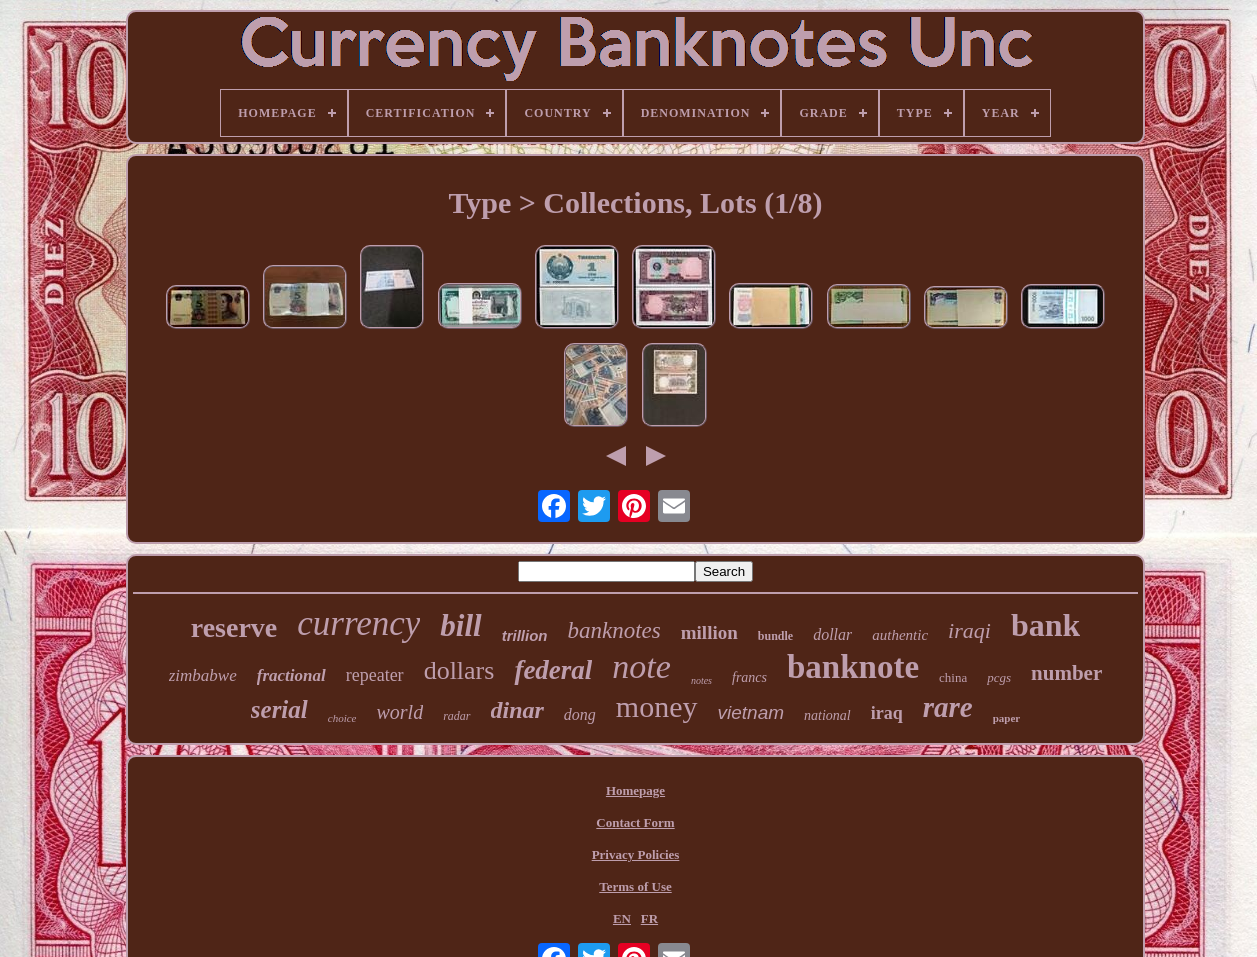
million (709, 632)
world (399, 712)
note (641, 666)
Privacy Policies (636, 854)
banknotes (614, 630)
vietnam (751, 712)
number (1066, 673)
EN (622, 918)
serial (279, 709)
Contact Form (635, 822)
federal (553, 670)
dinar (517, 710)
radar (456, 716)
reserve (234, 627)
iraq (887, 713)
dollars (459, 670)
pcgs (999, 677)
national (827, 715)
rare (948, 707)
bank (1045, 625)
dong (580, 714)
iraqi (969, 630)
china (953, 677)
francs (749, 677)
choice (342, 718)
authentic (900, 635)
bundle (775, 636)
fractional (291, 675)
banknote (853, 667)
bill (460, 625)
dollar (832, 634)
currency (358, 623)
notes (701, 680)
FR (649, 918)
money (657, 706)
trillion (525, 635)
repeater (375, 675)
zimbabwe (203, 675)
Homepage (635, 790)
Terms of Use (635, 886)
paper (1007, 718)
